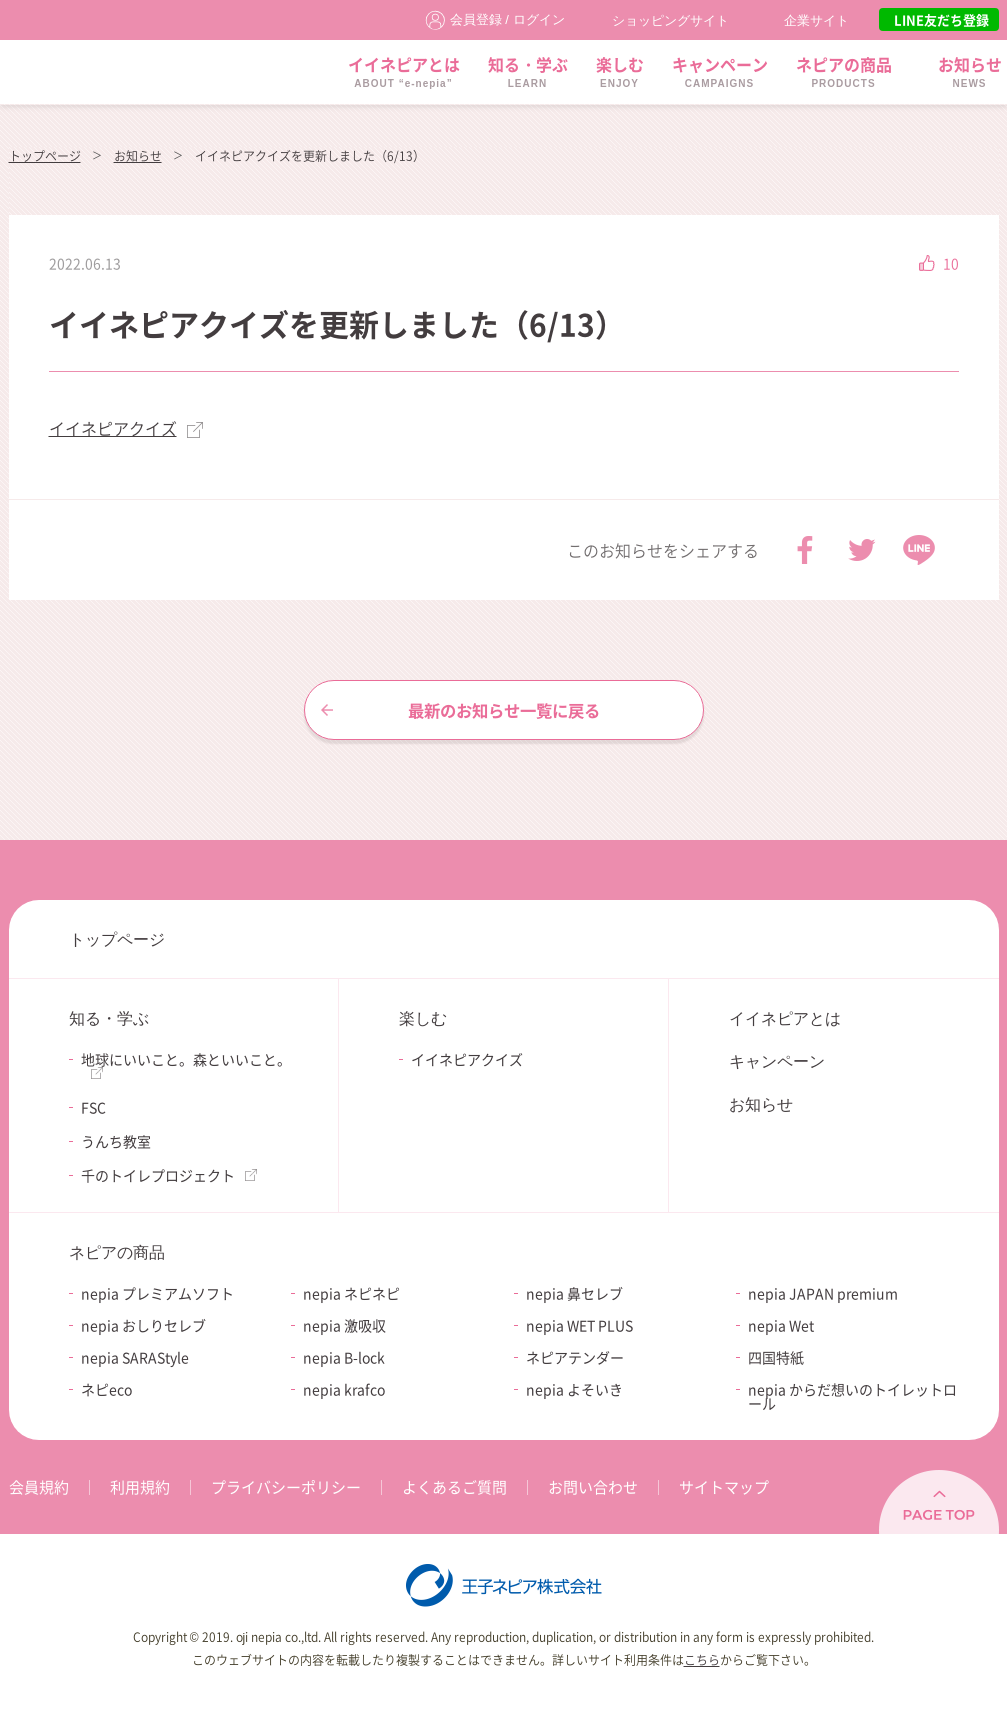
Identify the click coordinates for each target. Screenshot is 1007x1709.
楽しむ (423, 1018)
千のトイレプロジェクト (158, 1175)
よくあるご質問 (454, 1487)
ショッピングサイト (670, 20)
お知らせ (138, 156)
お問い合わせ (593, 1487)
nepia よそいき (574, 1389)
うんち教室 (116, 1141)
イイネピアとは (785, 1018)
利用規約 (140, 1487)
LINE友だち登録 (941, 19)
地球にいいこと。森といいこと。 (186, 1059)
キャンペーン (777, 1061)
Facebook (805, 550)
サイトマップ (724, 1487)
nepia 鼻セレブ (574, 1293)
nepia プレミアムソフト (157, 1293)
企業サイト (816, 20)
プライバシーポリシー (286, 1487)
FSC (93, 1107)
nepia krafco (344, 1389)
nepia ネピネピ (351, 1293)
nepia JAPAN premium (823, 1293)
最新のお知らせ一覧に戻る (504, 709)
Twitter (862, 550)
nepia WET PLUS (579, 1325)
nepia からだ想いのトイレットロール (852, 1396)
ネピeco (106, 1389)
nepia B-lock (344, 1357)
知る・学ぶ (109, 1018)
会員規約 (39, 1487)
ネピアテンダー (575, 1357)
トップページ (45, 156)
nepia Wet (781, 1325)
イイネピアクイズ (113, 428)
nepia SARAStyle (135, 1357)
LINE (919, 550)
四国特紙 (776, 1357)
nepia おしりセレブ (143, 1325)
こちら (702, 1660)
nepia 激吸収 (344, 1325)
